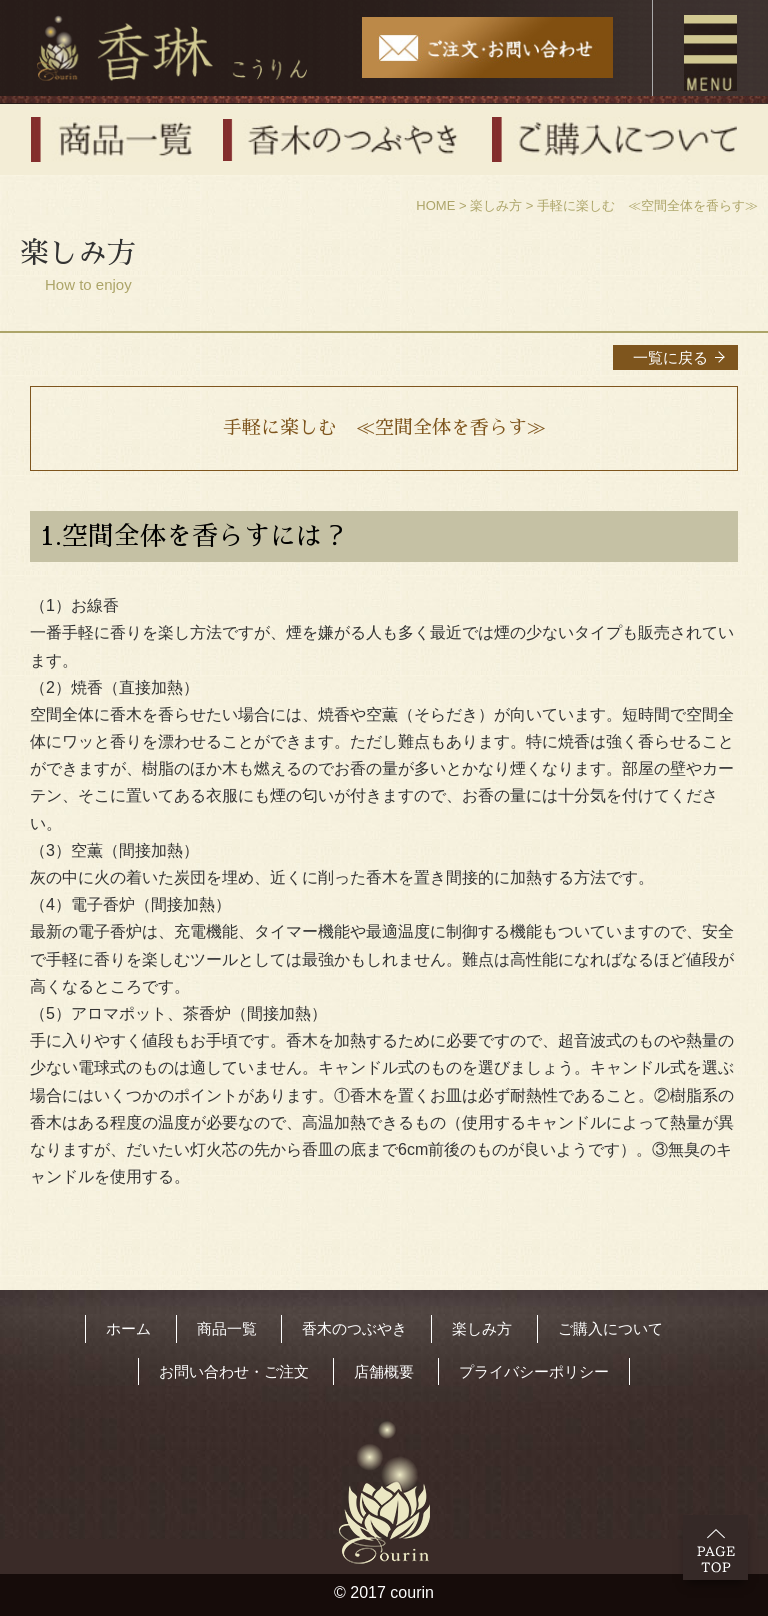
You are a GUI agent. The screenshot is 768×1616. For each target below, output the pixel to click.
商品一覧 (227, 1329)
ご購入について (610, 1329)
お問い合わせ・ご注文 (234, 1372)
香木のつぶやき (354, 1329)
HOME (435, 205)
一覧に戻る (670, 357)
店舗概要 (384, 1372)
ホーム (128, 1329)
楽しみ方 (496, 205)
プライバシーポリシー (534, 1372)
